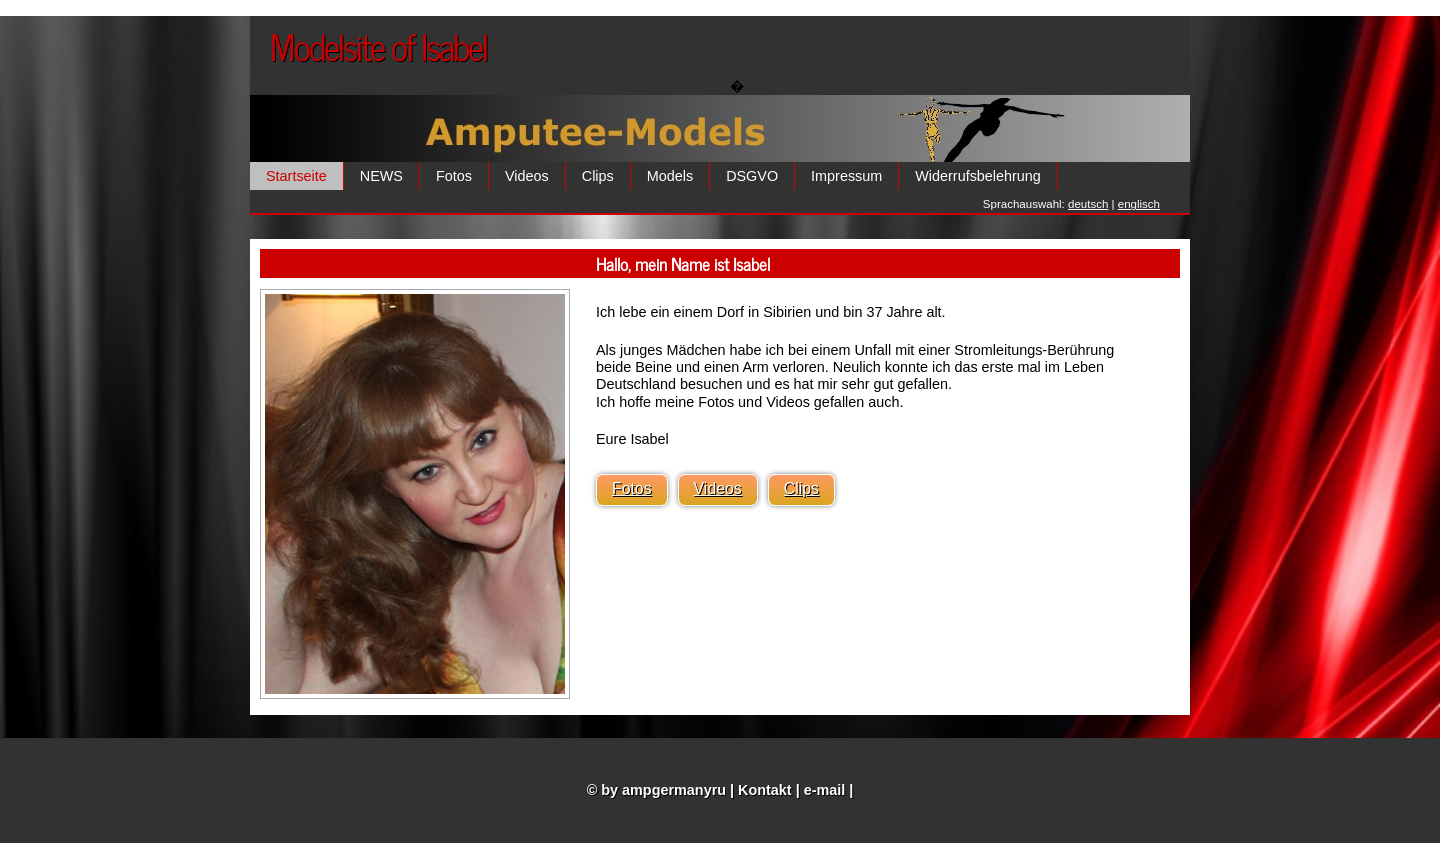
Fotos (454, 176)
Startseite (296, 176)
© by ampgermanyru (656, 790)
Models (670, 176)
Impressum (846, 176)
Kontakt (765, 790)
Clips (598, 176)
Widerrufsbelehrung (978, 176)
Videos (527, 176)
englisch (1139, 204)
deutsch (1088, 204)
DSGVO (752, 176)
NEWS (381, 176)
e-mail (825, 790)
